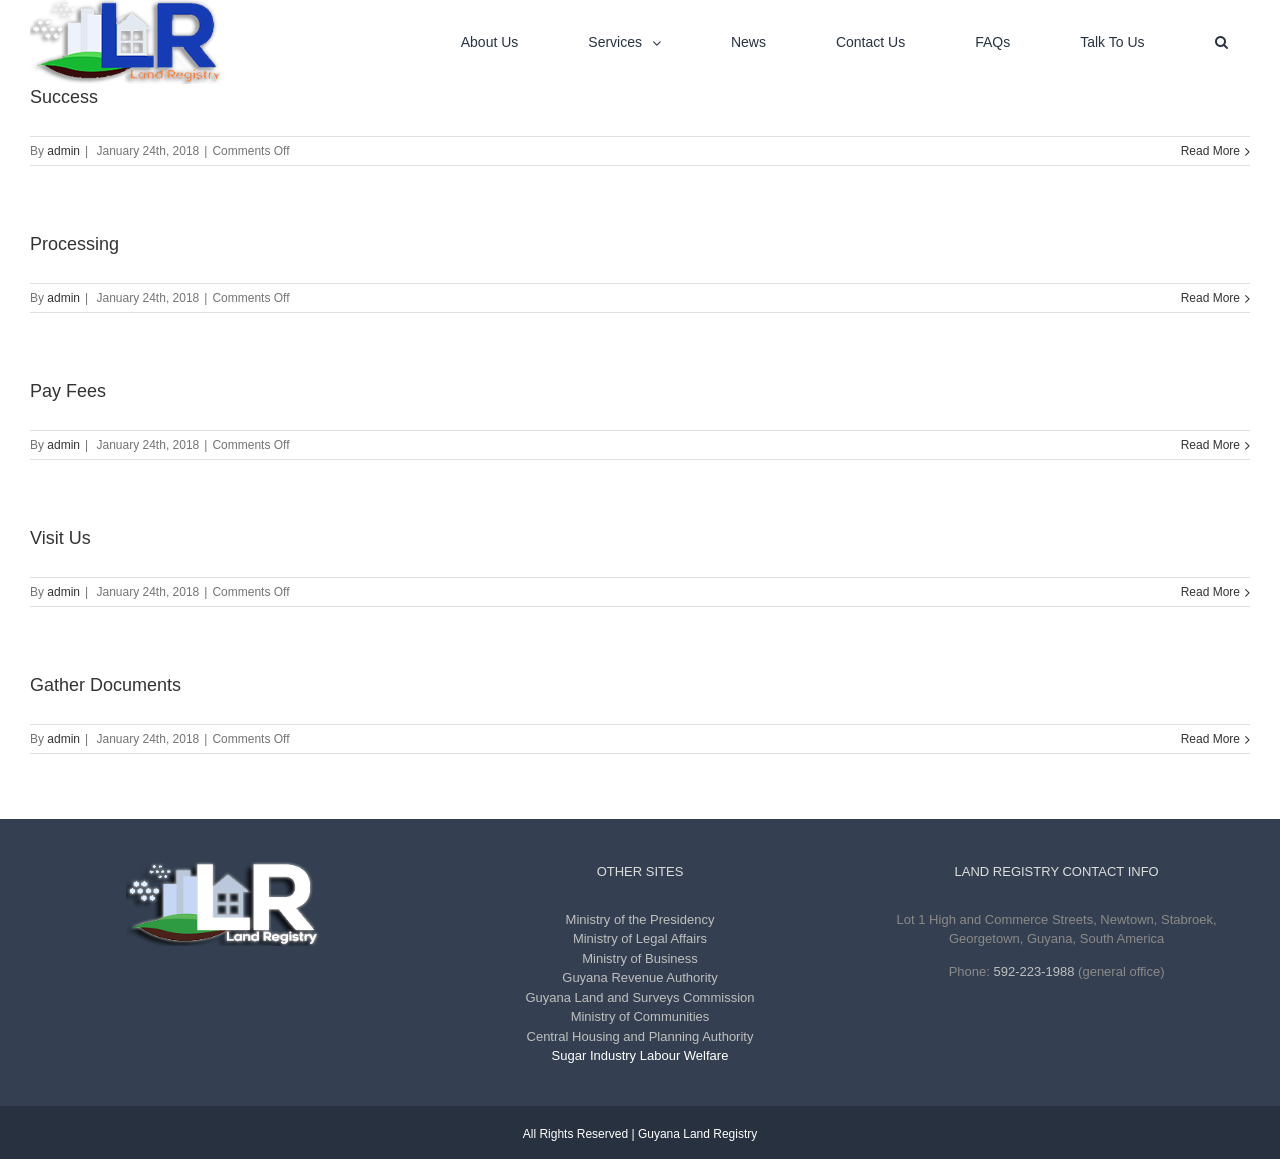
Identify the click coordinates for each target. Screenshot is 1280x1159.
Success (64, 97)
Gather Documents (105, 685)
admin (63, 151)
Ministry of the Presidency (640, 919)
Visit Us (60, 538)
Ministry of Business (640, 958)
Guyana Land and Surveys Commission (639, 997)
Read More (1210, 151)
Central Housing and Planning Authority (640, 1036)
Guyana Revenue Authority (639, 977)
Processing (74, 244)
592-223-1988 (1034, 971)
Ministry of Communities (640, 1016)
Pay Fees (68, 391)
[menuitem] (502, 42)
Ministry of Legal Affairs (640, 938)
